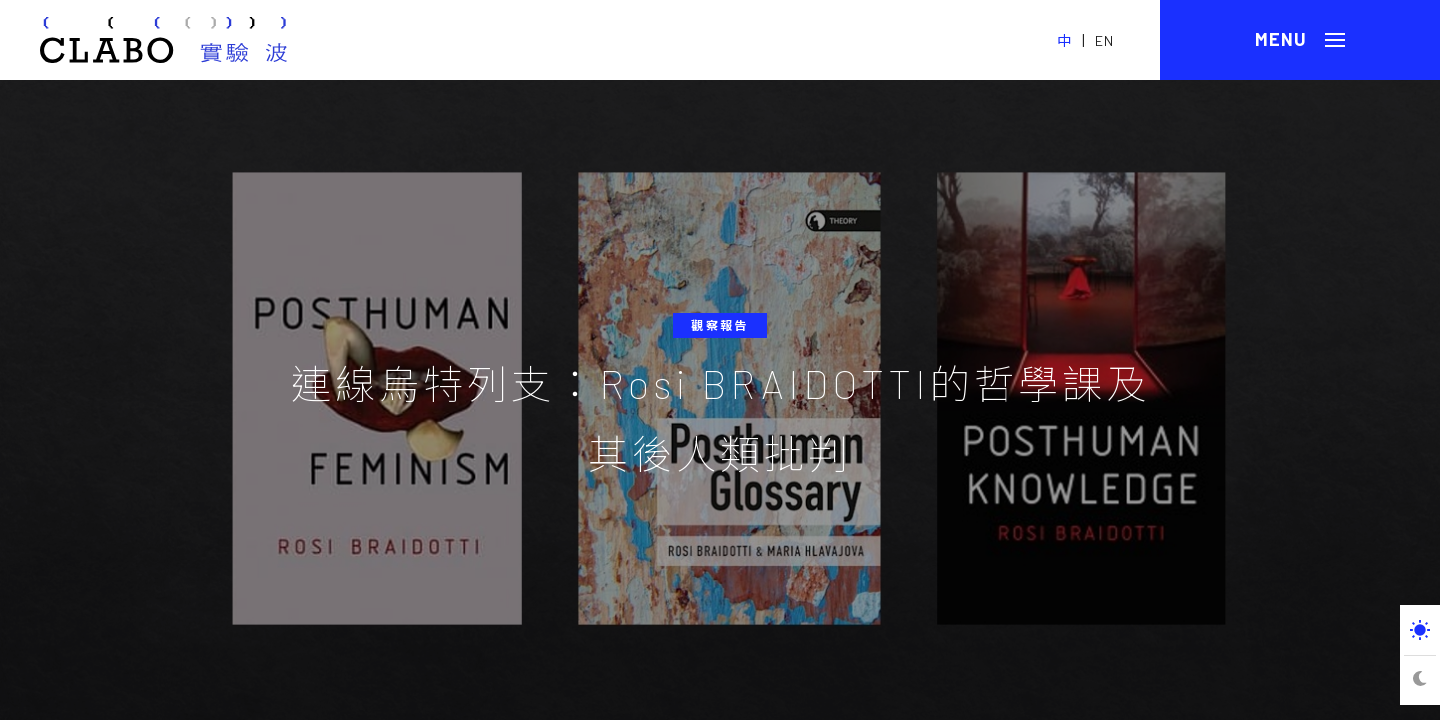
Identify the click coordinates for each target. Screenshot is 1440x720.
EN (1104, 40)
